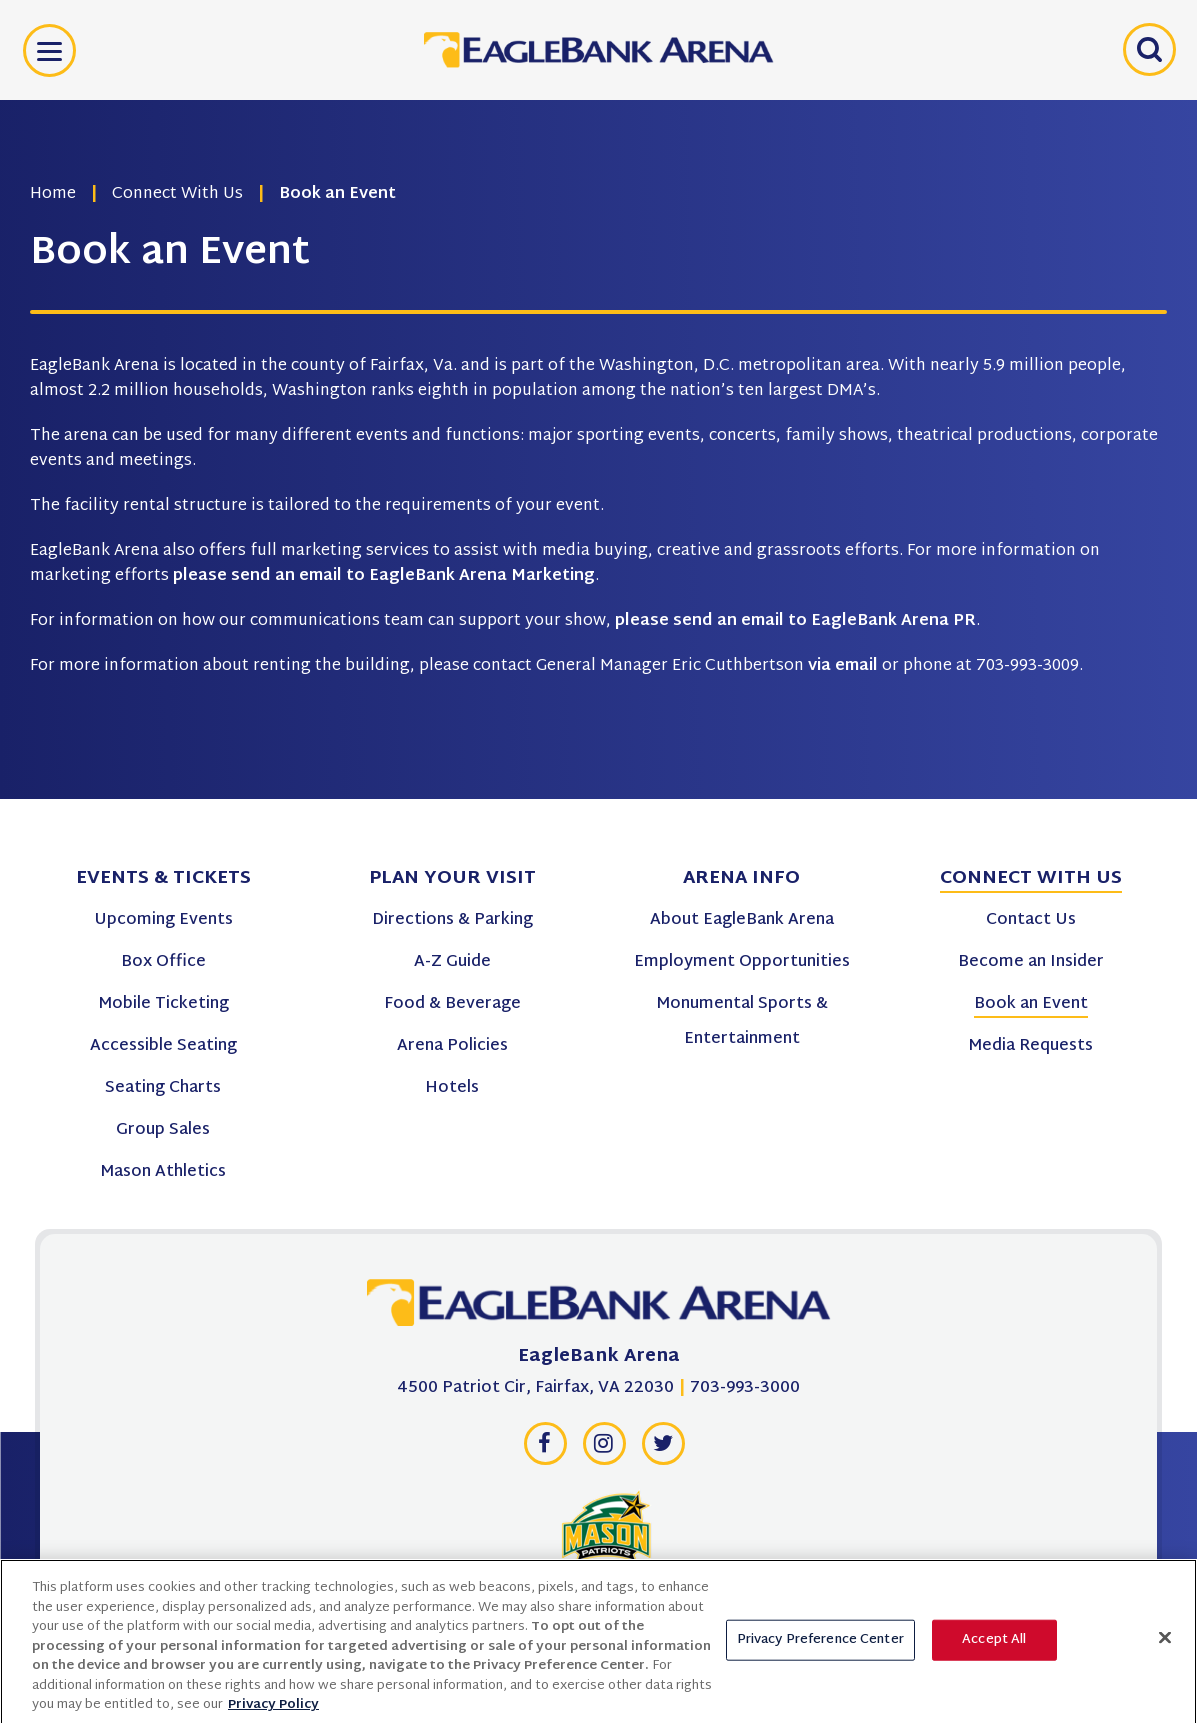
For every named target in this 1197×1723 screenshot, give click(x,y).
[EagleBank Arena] (599, 1308)
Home (53, 194)
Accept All (994, 1646)
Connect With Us (177, 194)
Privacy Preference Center (820, 1646)
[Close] (1165, 1643)
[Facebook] (545, 1449)
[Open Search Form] (1147, 50)
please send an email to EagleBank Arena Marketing (384, 576)
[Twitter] (663, 1449)
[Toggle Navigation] (49, 50)
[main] (598, 399)
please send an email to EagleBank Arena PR (795, 621)
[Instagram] (604, 1449)
